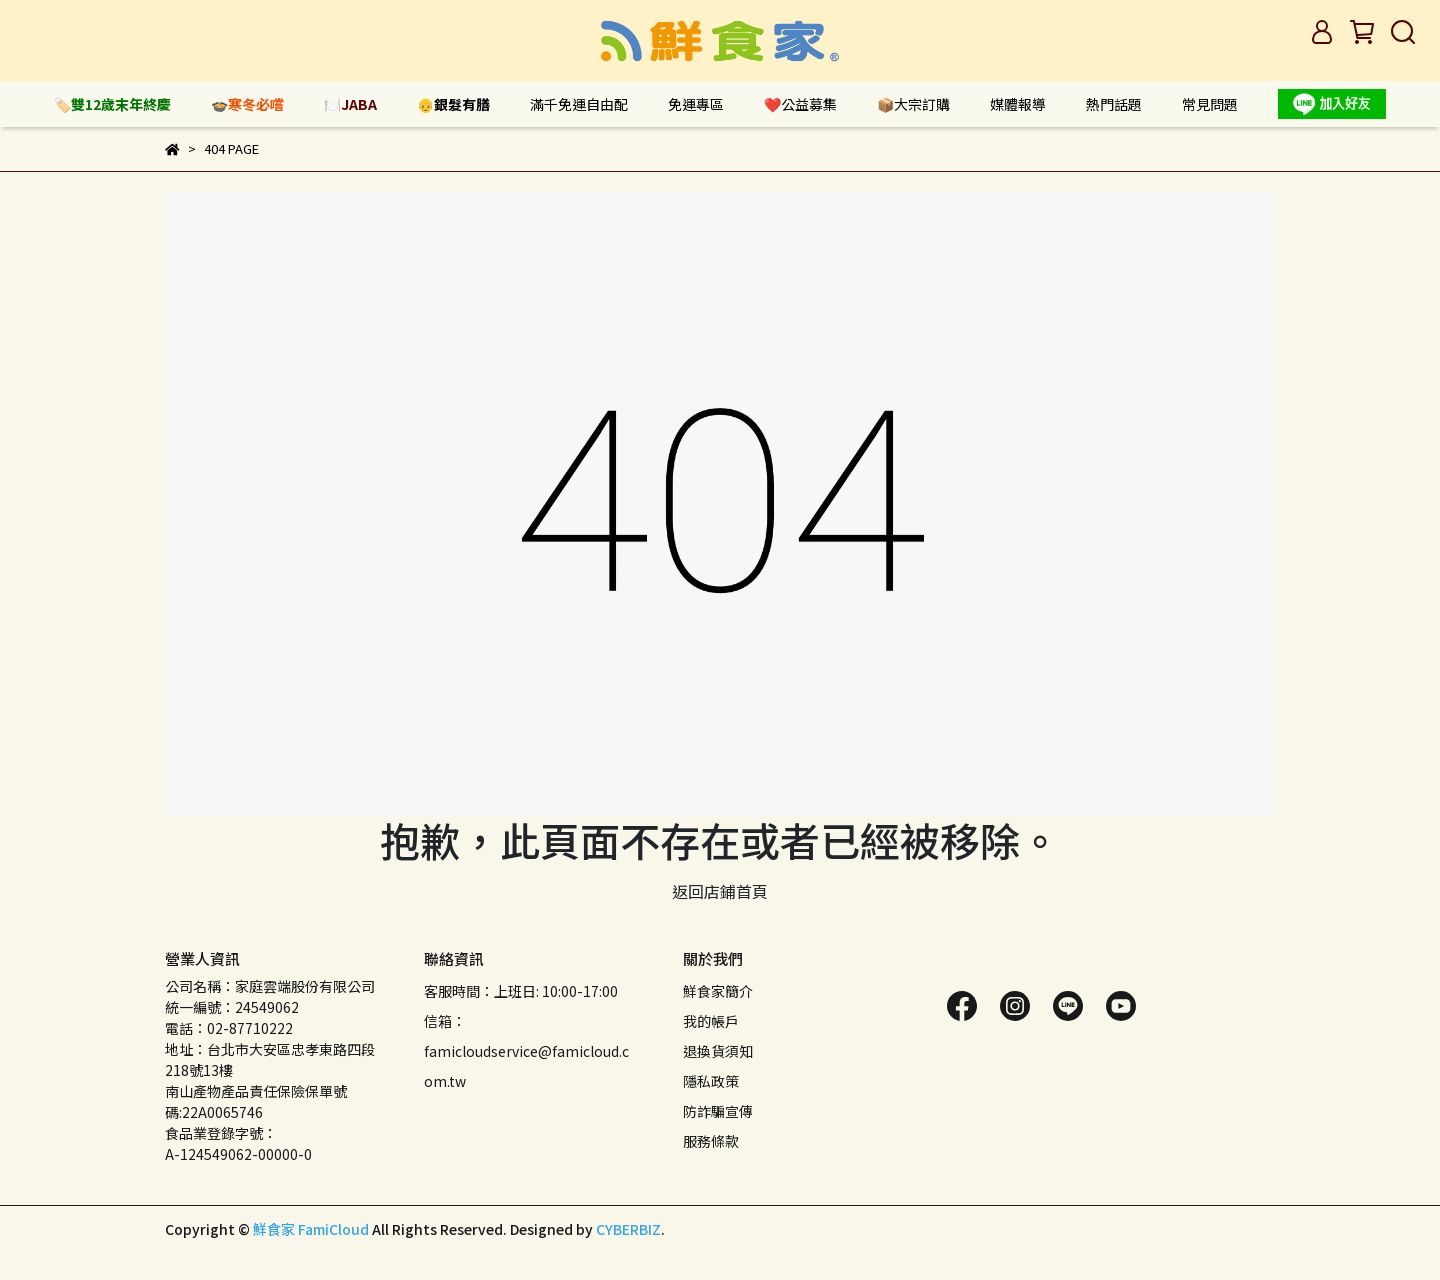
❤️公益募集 (800, 104)
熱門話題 (1114, 104)
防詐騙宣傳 (718, 1111)
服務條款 (711, 1141)
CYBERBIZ (628, 1229)
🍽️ (350, 104)
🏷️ (112, 104)
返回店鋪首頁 (720, 891)
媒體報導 (1018, 104)
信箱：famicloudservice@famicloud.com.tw (526, 1051)
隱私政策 (711, 1081)
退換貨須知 (718, 1051)
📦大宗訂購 (913, 104)
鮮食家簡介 (718, 991)
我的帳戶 (711, 1021)
